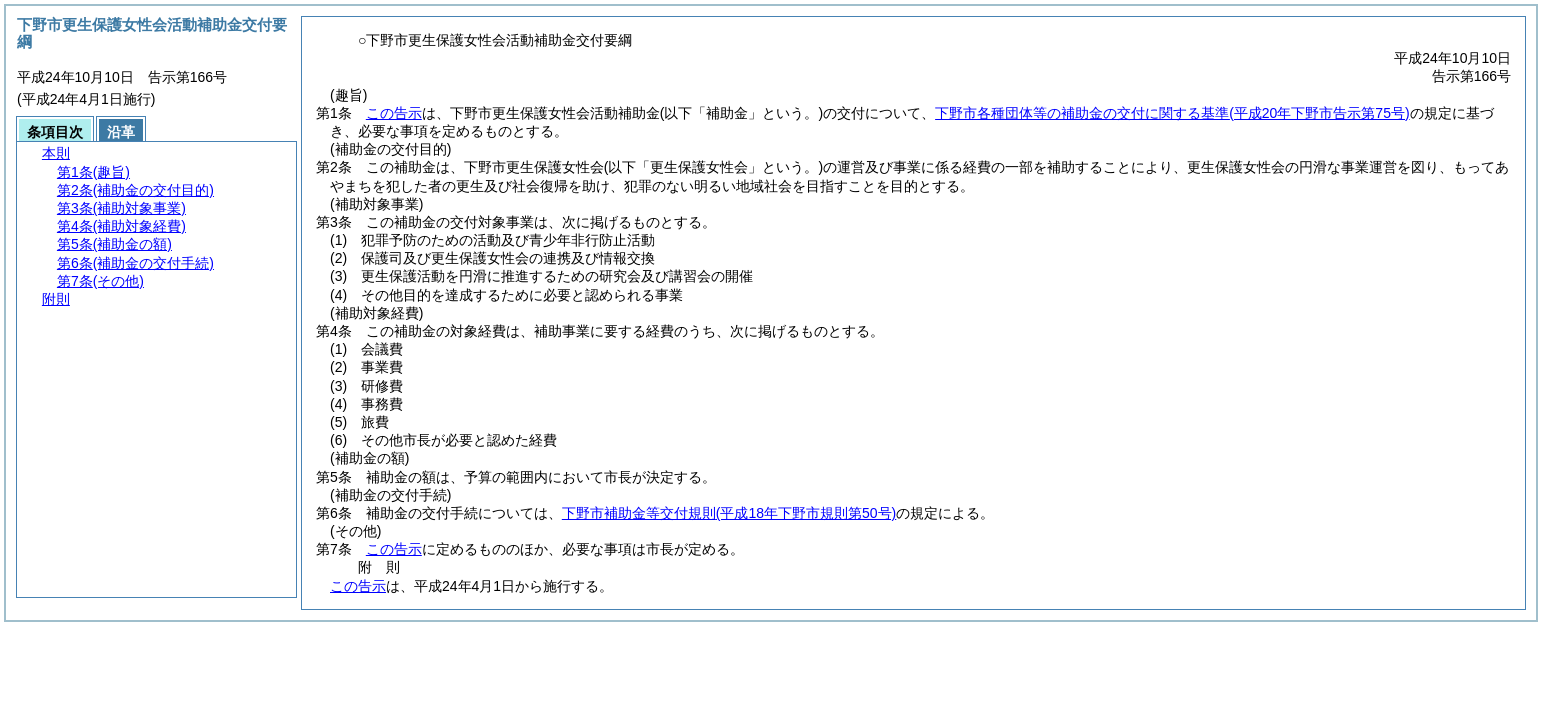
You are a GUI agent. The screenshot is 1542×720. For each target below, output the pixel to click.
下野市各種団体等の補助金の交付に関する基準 (1172, 113)
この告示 (394, 113)
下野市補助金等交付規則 (729, 513)
